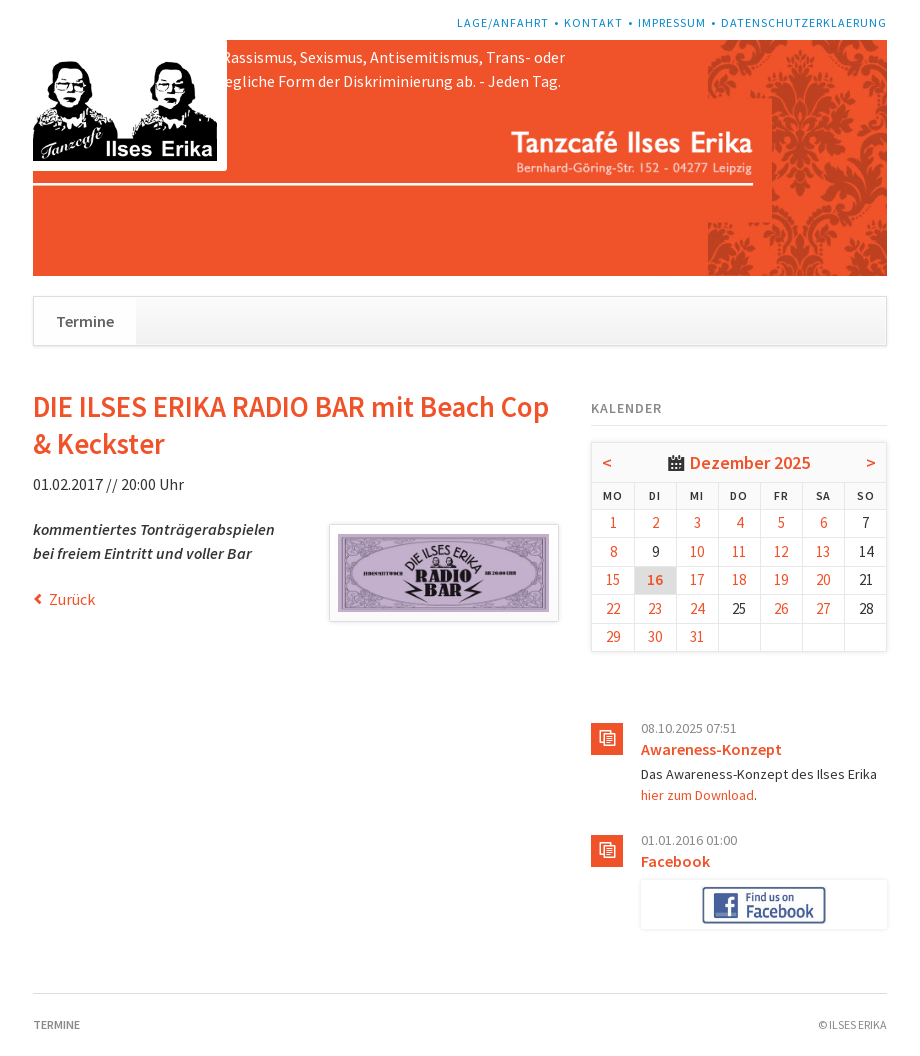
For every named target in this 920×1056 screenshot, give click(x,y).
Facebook (675, 861)
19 (781, 579)
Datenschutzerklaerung (804, 22)
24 (697, 608)
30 (655, 636)
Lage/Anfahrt (503, 22)
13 (823, 551)
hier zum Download (697, 795)
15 (613, 579)
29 (613, 636)
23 (655, 608)
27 (823, 608)
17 (697, 579)
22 (613, 608)
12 (781, 551)
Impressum (672, 22)
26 (781, 608)
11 (739, 551)
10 (697, 551)
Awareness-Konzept (711, 749)
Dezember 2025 (750, 462)
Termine (85, 321)
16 (655, 579)
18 (739, 579)
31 (697, 636)
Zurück (72, 599)
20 (823, 579)
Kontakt (593, 22)
